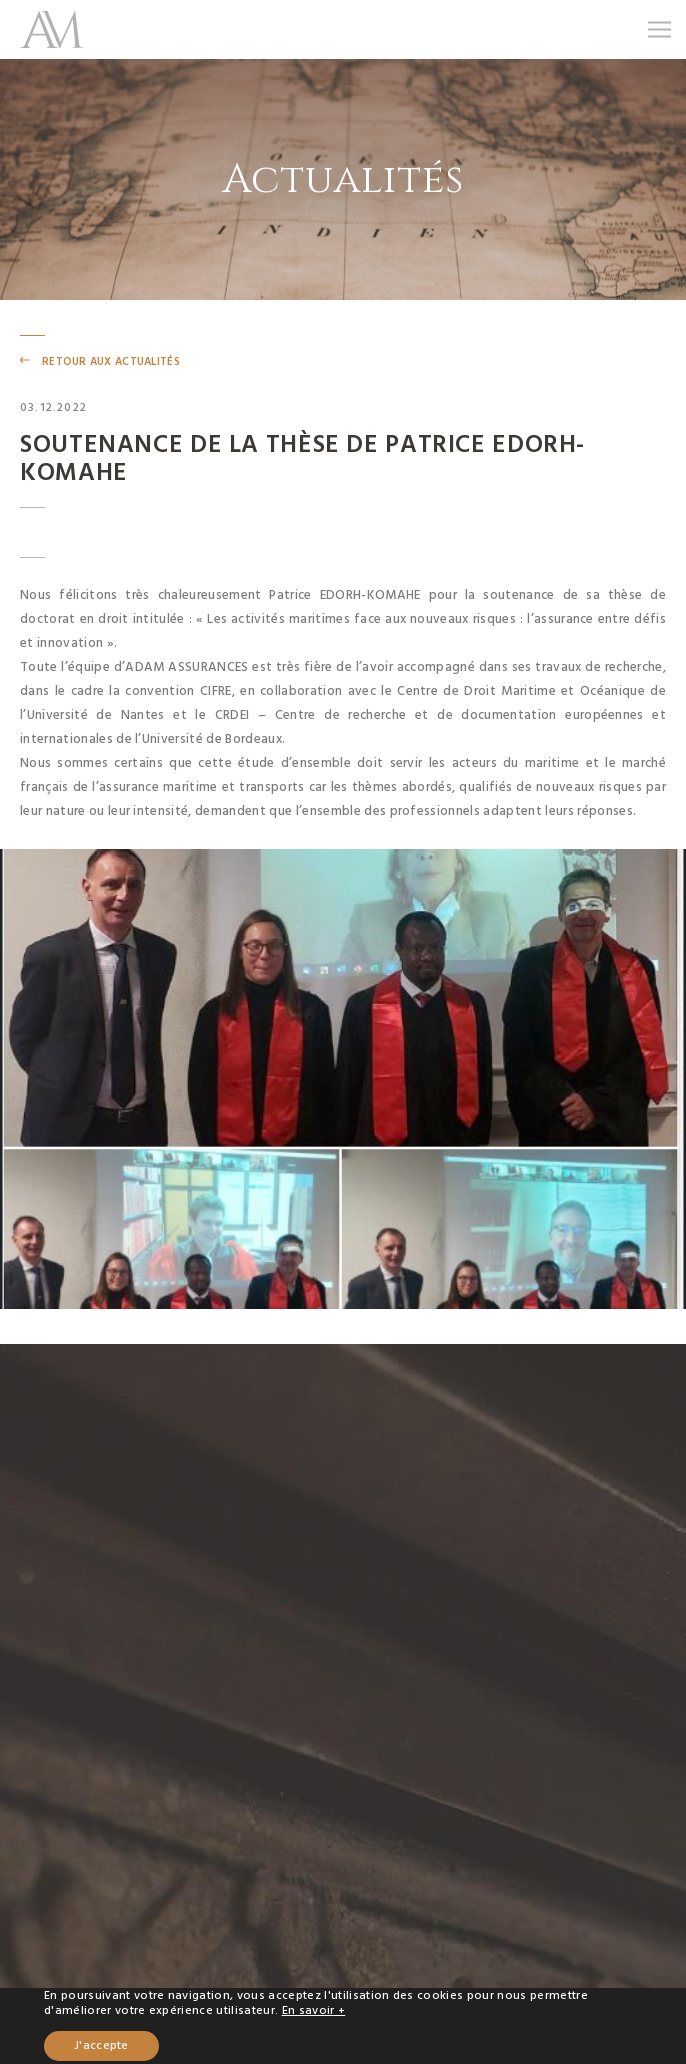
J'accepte (101, 2045)
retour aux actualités (111, 361)
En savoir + (314, 2010)
